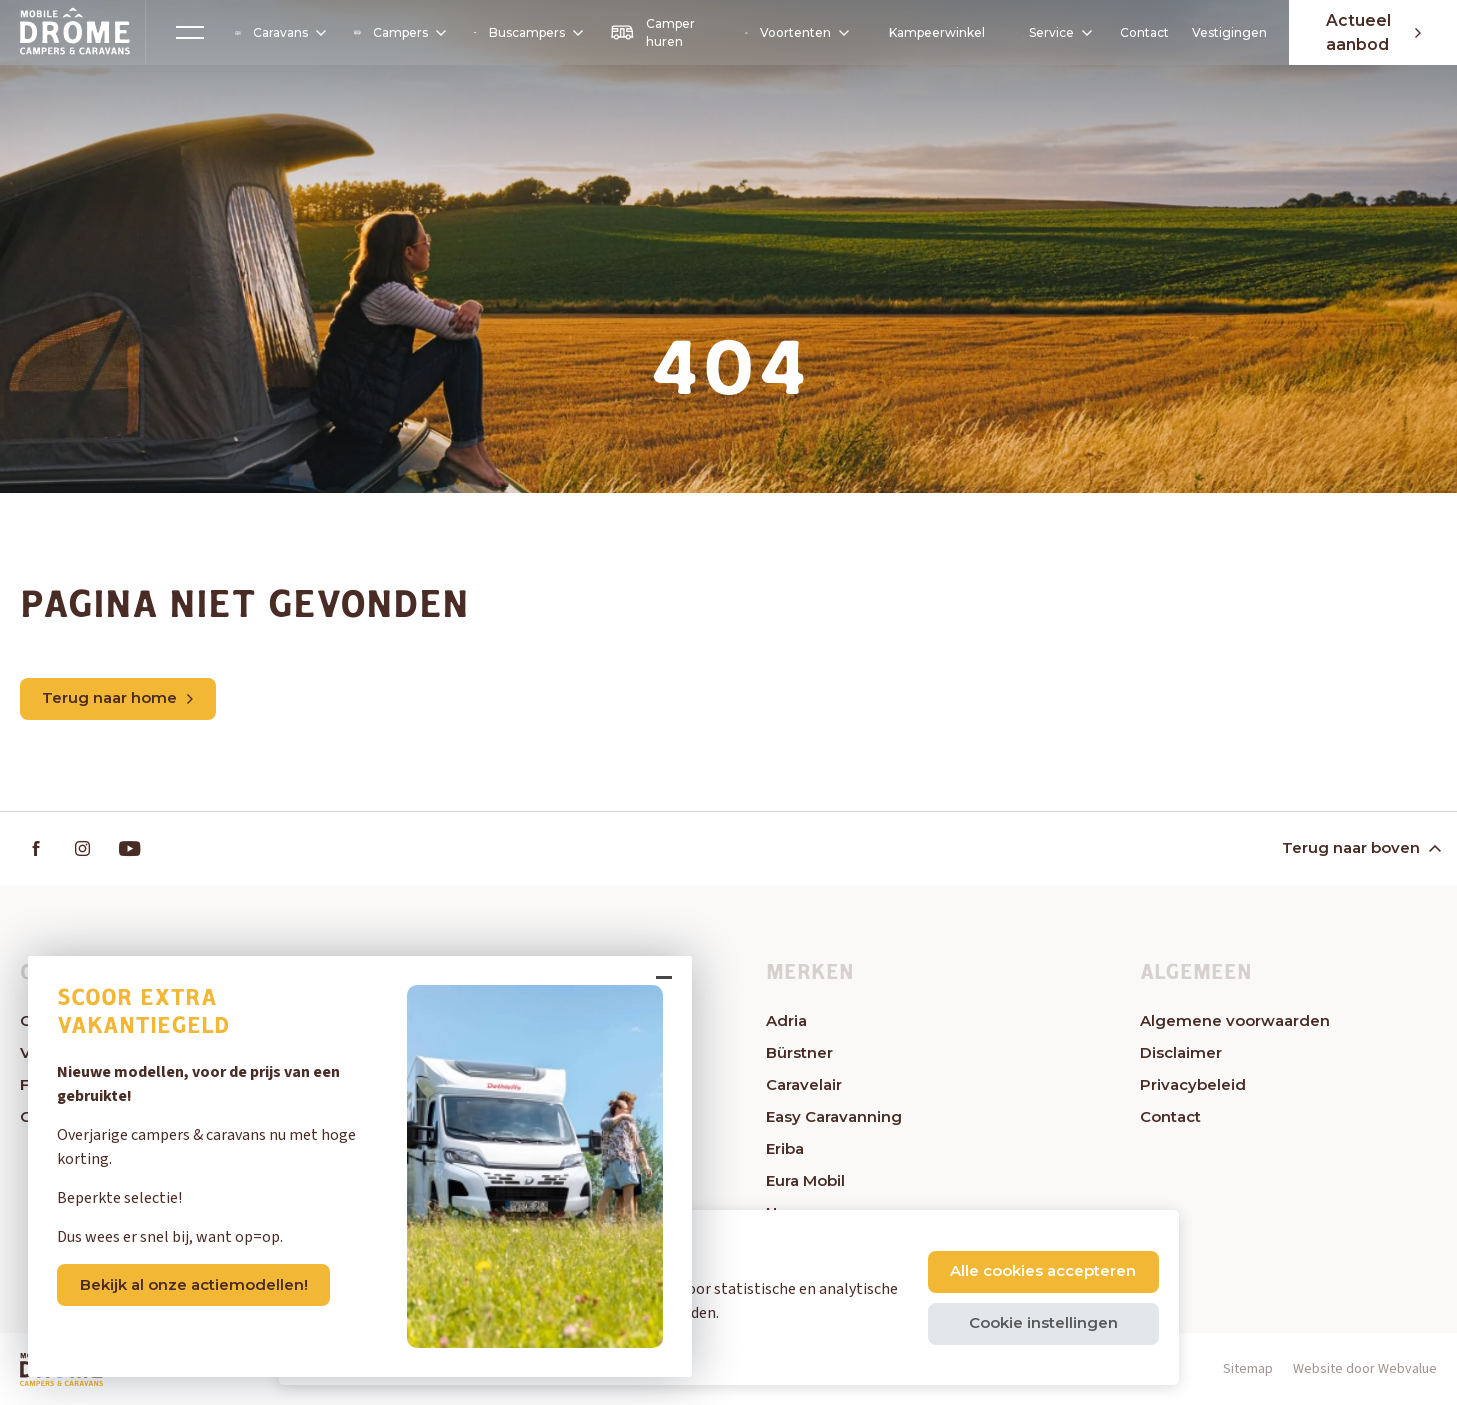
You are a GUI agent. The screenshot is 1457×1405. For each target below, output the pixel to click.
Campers (397, 32)
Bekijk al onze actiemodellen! (197, 1280)
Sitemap (1248, 1370)
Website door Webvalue (1365, 1370)
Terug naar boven (1360, 848)
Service (1047, 32)
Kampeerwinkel (933, 32)
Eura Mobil (805, 1181)
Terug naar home (118, 698)
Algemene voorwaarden (1235, 1021)
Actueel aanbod (1370, 32)
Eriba (785, 1149)
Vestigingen (1224, 32)
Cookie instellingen (1042, 1322)
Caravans (279, 33)
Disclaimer (1181, 1053)
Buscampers (525, 32)
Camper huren (649, 32)
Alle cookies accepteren (1043, 1270)
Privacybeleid (1193, 1085)
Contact (1139, 32)
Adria (786, 1021)
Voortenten (792, 33)
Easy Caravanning (834, 1117)
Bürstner (799, 1053)
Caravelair (804, 1085)
